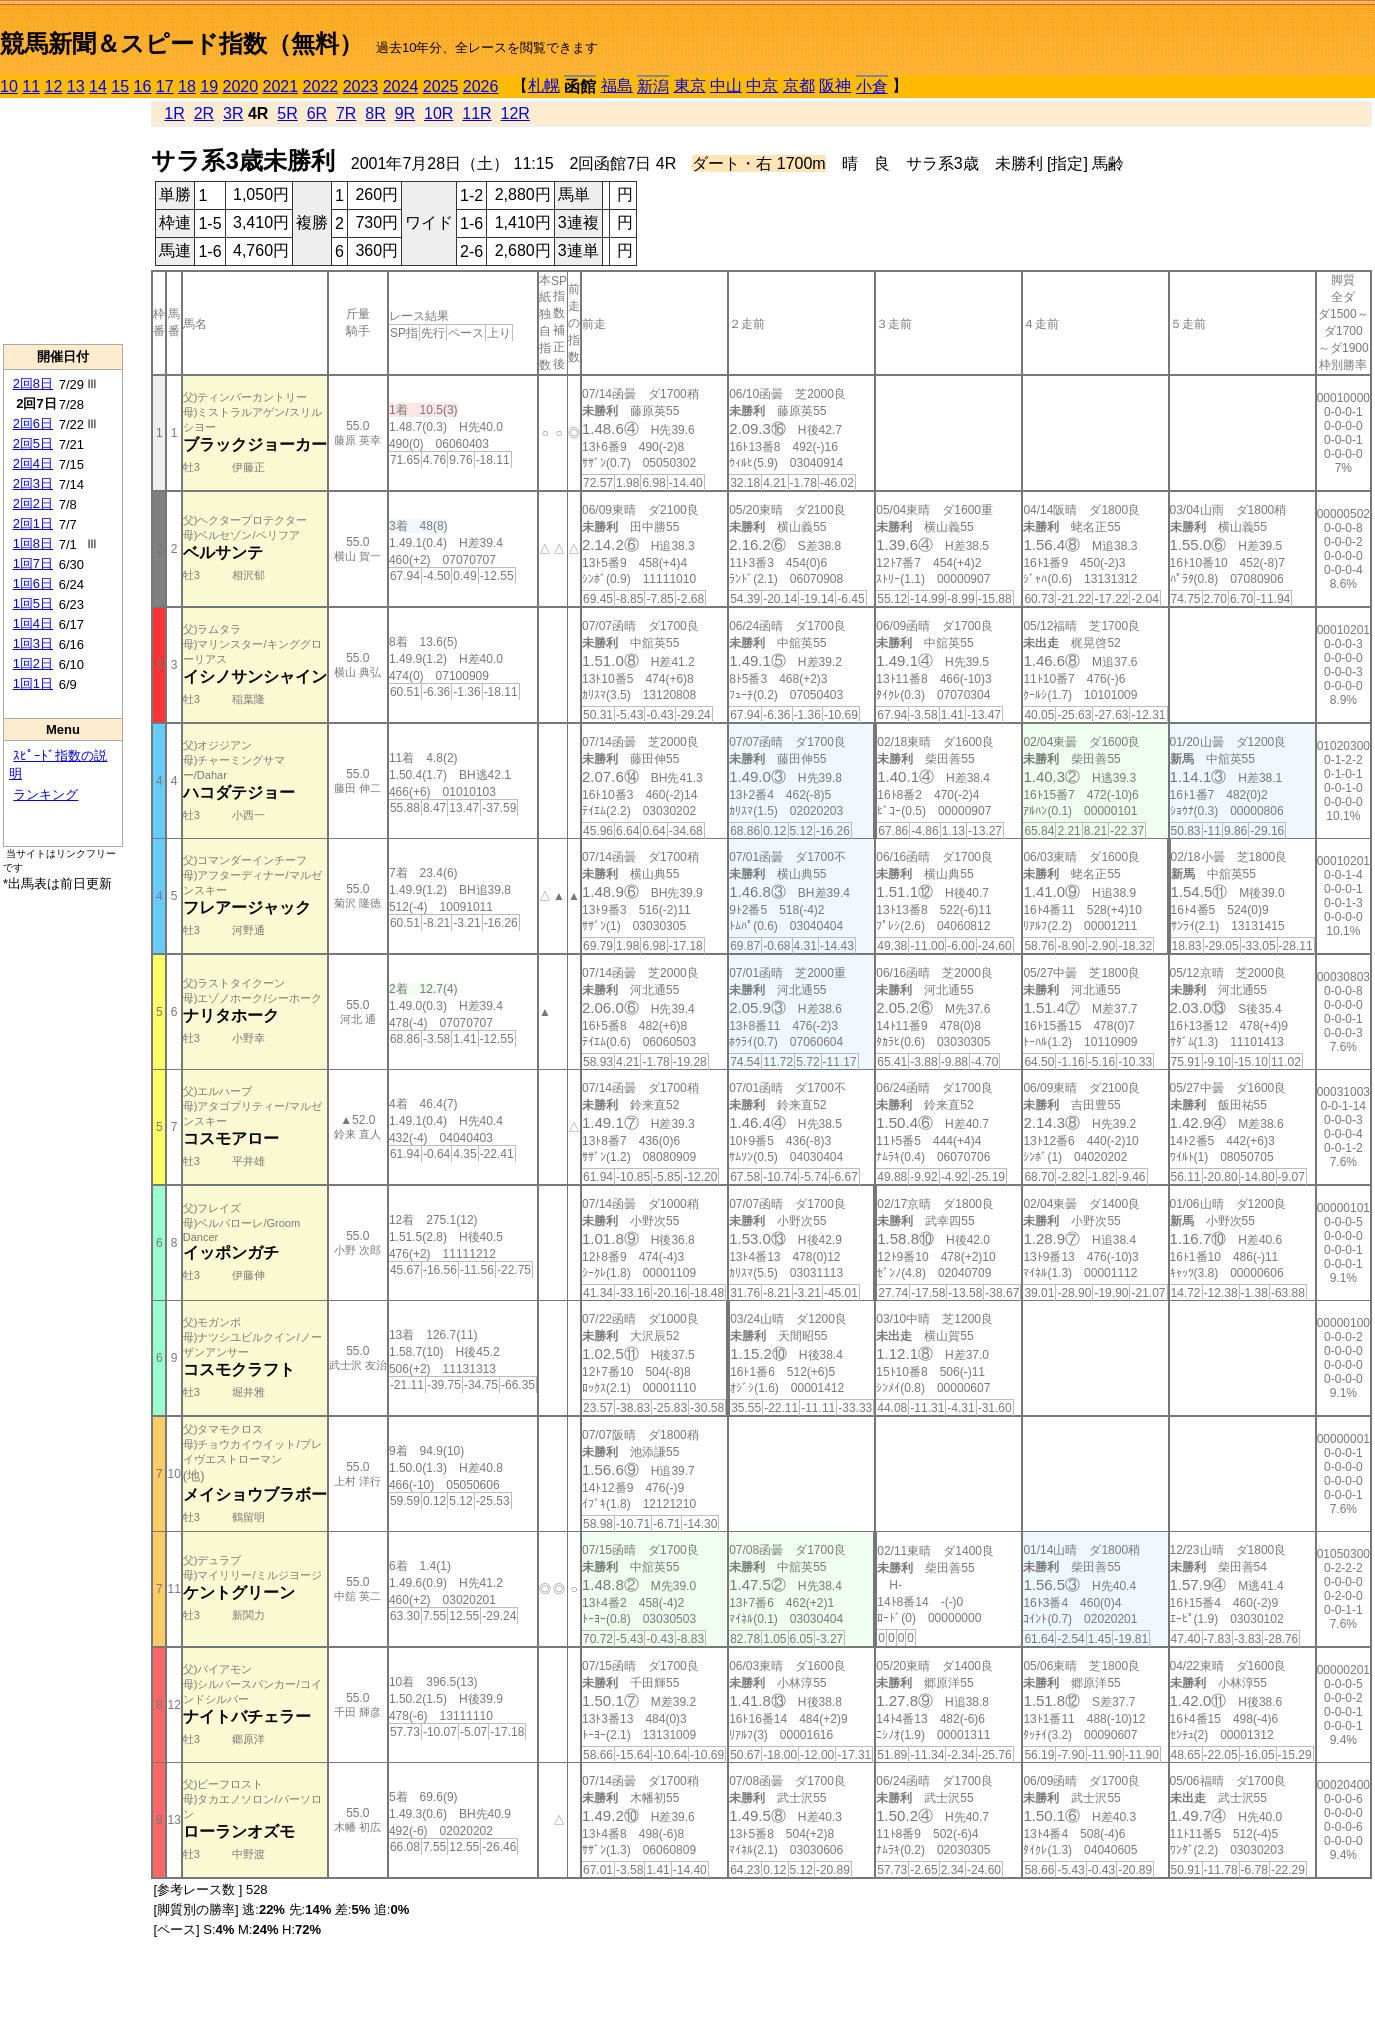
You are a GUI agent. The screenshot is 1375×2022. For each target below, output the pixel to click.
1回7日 (33, 563)
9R (405, 113)
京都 (799, 85)
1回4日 (33, 623)
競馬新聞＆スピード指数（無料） (181, 43)
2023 (361, 86)
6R (317, 113)
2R (204, 113)
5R (287, 113)
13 (76, 86)
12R (515, 113)
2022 (321, 86)
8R (375, 113)
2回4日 (33, 463)
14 (98, 86)
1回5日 (33, 603)
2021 (281, 86)
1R (174, 113)
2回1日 (33, 523)
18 (187, 86)
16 (143, 86)
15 (120, 86)
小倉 (872, 86)
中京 (762, 85)
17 (165, 86)
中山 (726, 85)
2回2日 (33, 503)
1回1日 (33, 683)
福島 (617, 85)
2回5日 (33, 443)
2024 (401, 86)
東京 (690, 85)
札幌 (544, 85)
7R (346, 113)
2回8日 (33, 383)
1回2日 (33, 663)
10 (9, 86)
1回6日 (33, 583)
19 (209, 86)
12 (54, 86)
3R (233, 113)
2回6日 (33, 423)
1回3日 (33, 643)
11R (476, 113)
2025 (441, 86)
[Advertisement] (63, 221)
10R (438, 113)
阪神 (835, 85)
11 (31, 86)
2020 (241, 86)
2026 (481, 86)
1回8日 (33, 543)
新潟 (653, 86)
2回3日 (33, 483)
